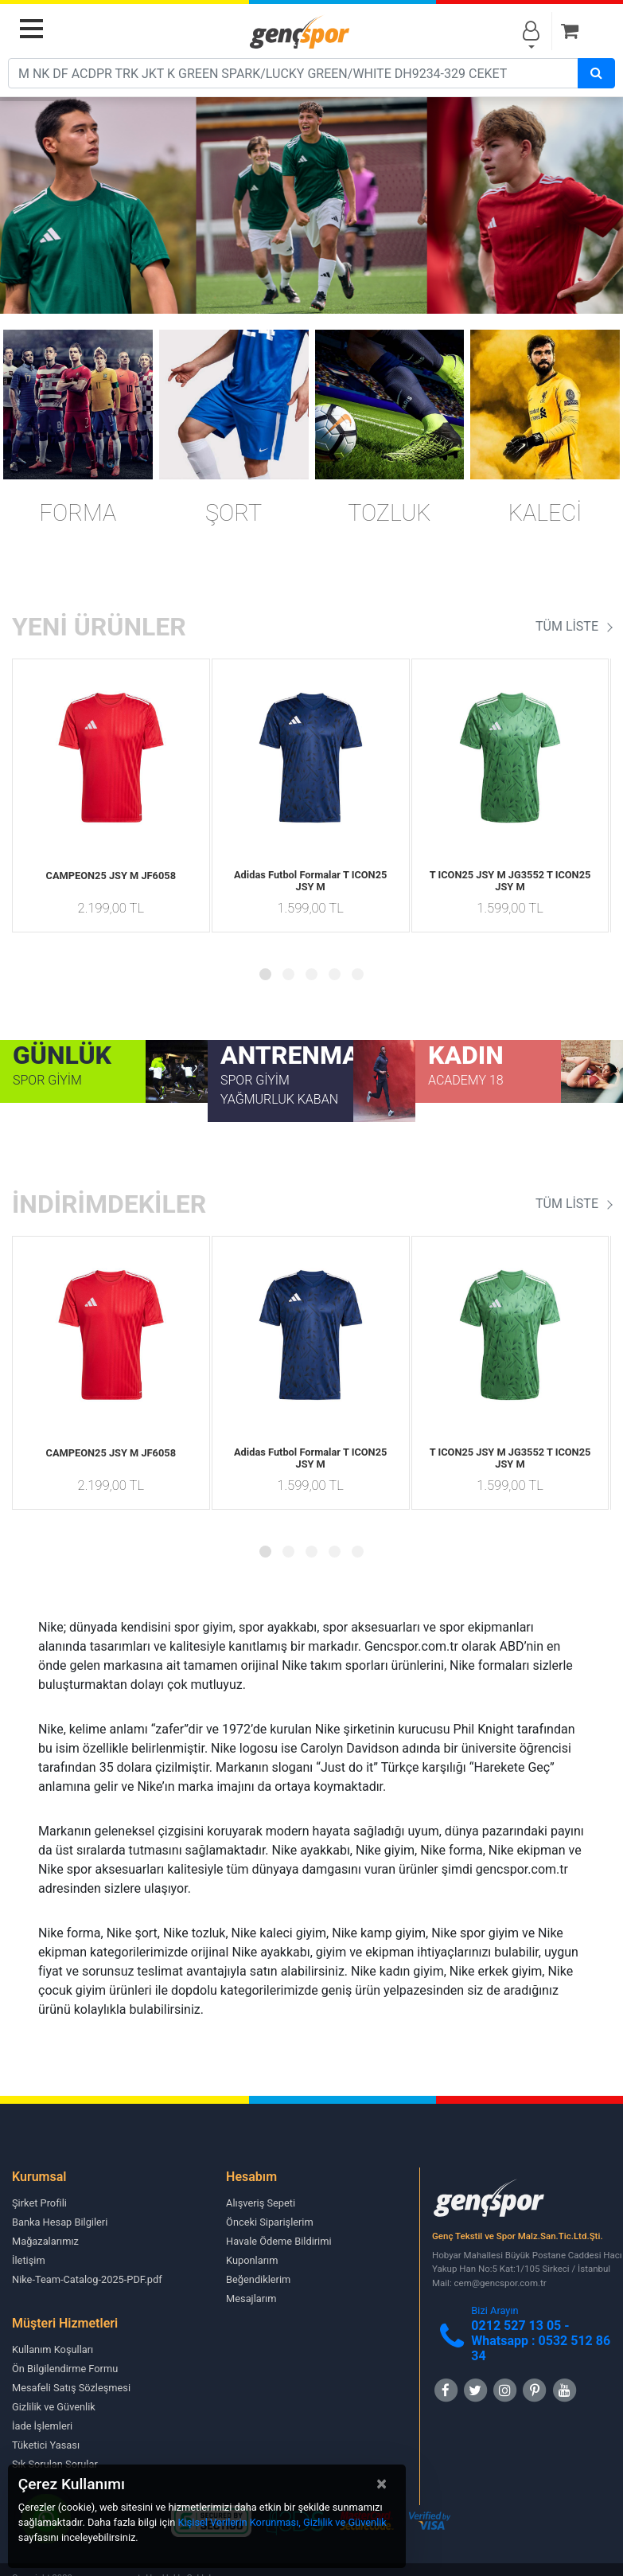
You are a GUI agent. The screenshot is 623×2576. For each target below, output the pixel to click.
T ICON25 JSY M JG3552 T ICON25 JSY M (510, 881)
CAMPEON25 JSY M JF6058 (111, 875)
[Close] (381, 2483)
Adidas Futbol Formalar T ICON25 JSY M (310, 881)
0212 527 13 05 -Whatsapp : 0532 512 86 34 (540, 2340)
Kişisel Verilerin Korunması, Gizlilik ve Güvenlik (282, 2522)
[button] (265, 974)
